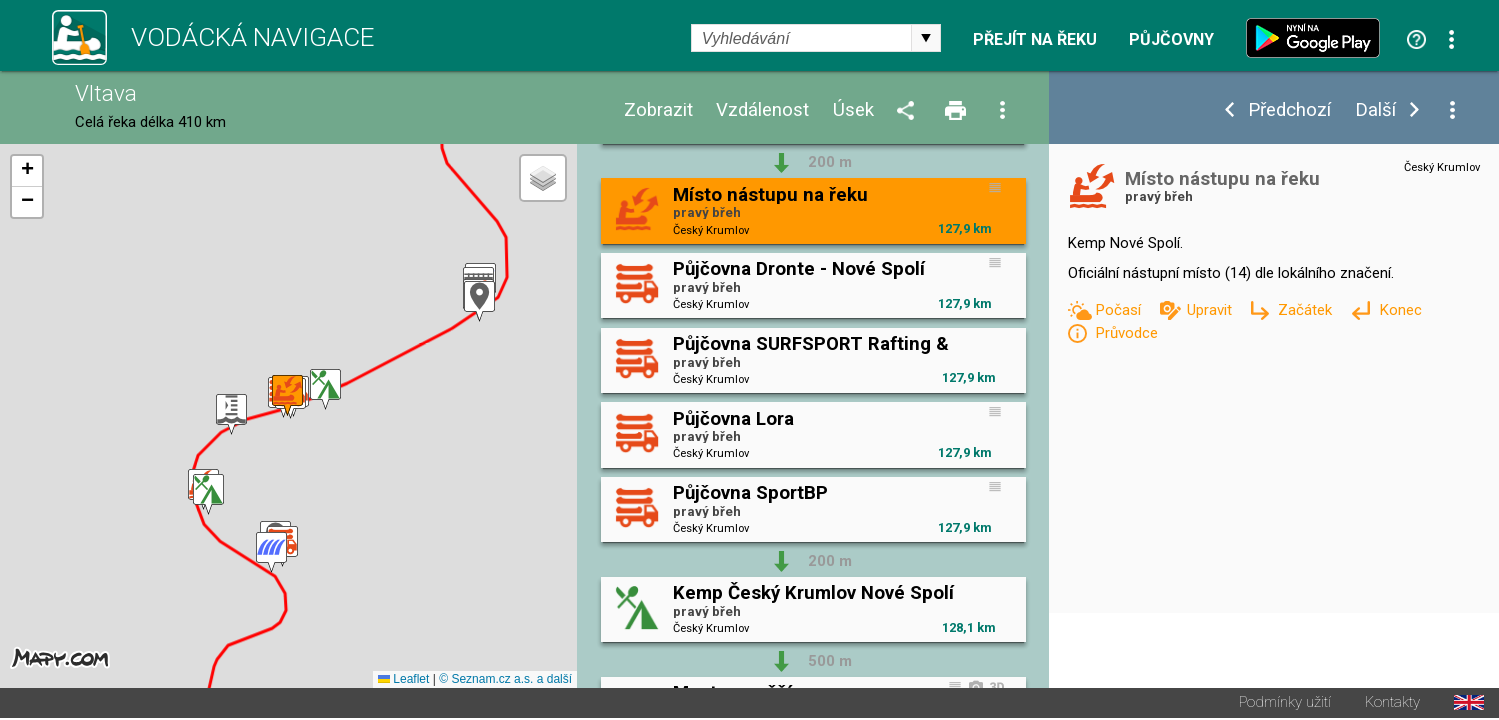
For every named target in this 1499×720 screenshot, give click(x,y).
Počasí (1120, 310)
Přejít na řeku (1035, 40)
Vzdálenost (762, 110)
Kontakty (1392, 704)
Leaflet (403, 681)
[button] (271, 553)
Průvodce (1126, 333)
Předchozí (1289, 110)
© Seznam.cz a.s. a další (505, 681)
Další (1375, 110)
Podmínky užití (1285, 704)
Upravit (1211, 310)
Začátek (1307, 310)
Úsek (853, 110)
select (926, 38)
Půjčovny (1171, 40)
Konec (1400, 310)
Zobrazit (658, 110)
